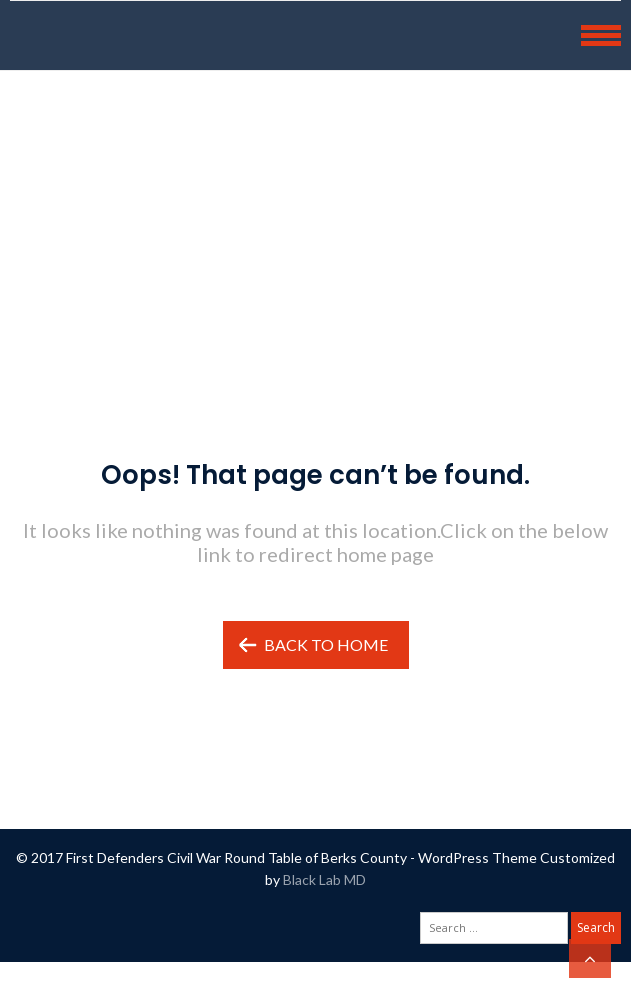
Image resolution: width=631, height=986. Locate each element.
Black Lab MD (324, 879)
